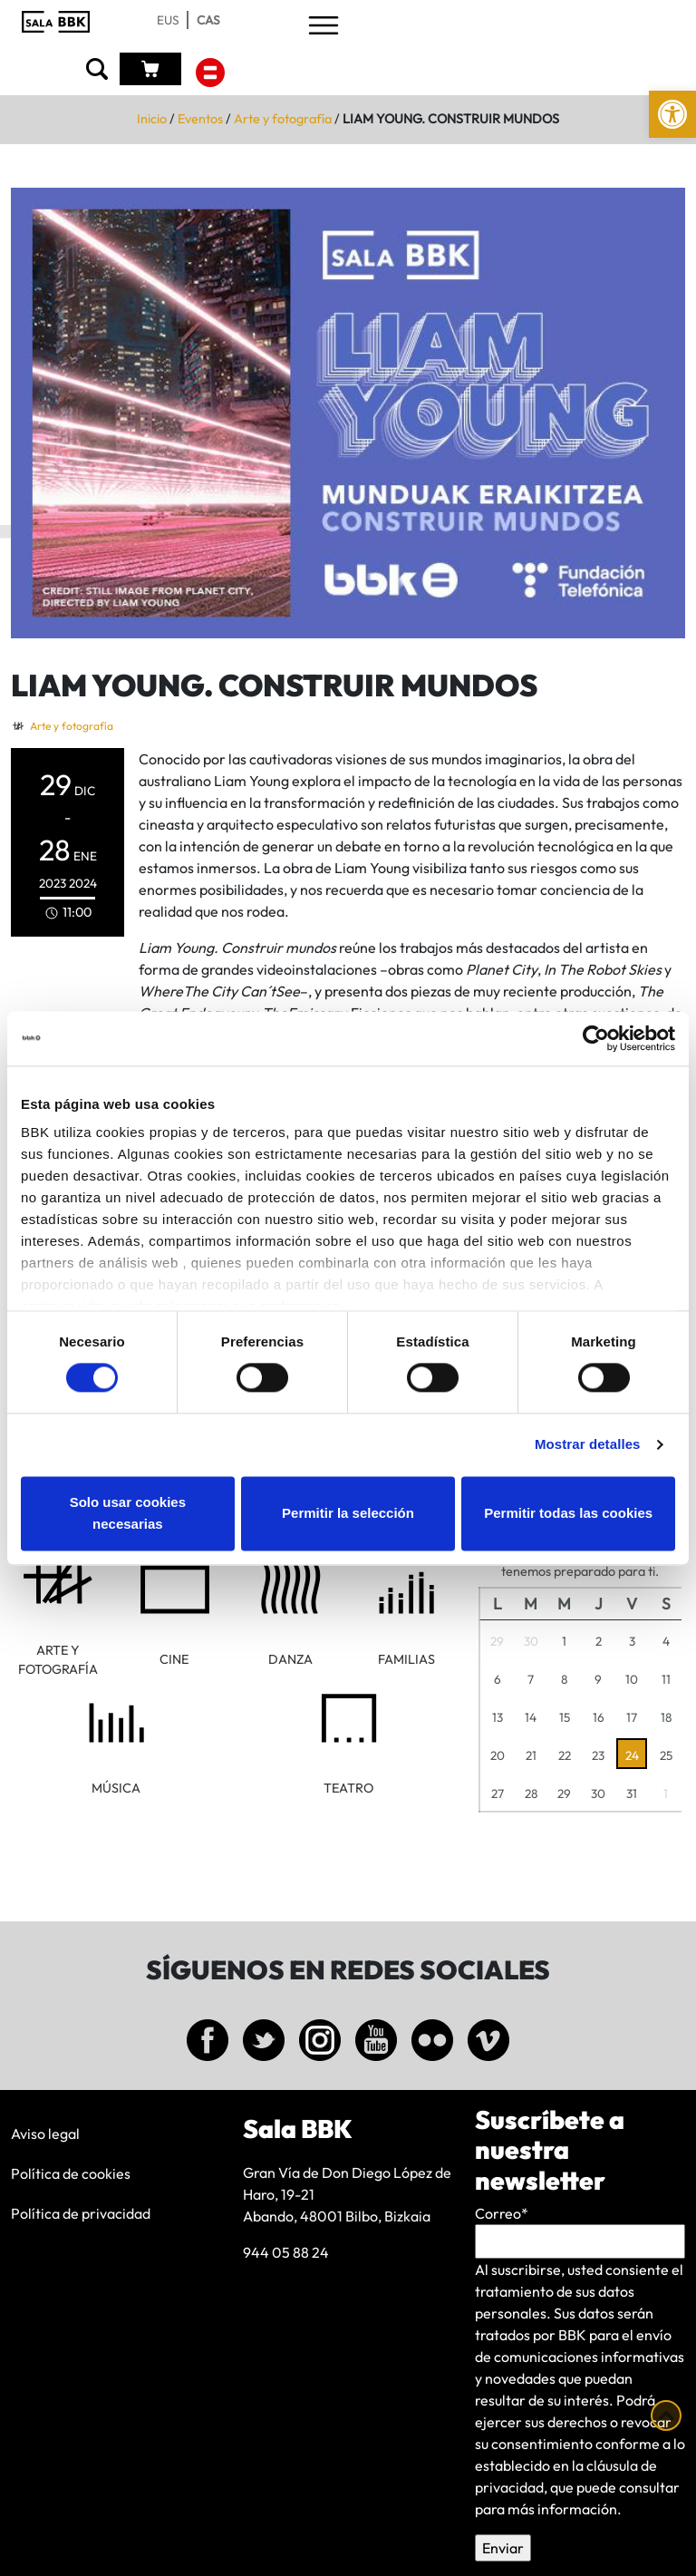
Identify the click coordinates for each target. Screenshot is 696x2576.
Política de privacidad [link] (80, 2213)
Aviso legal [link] (45, 2133)
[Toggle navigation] (323, 26)
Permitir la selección (348, 1513)
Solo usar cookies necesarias (128, 1512)
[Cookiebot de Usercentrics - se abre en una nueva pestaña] (596, 1038)
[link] (672, 114)
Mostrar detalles (588, 1445)
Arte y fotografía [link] (283, 119)
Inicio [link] (152, 119)
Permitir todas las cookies (568, 1513)
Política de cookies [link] (70, 2173)
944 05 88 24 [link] (286, 2252)
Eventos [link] (200, 119)
